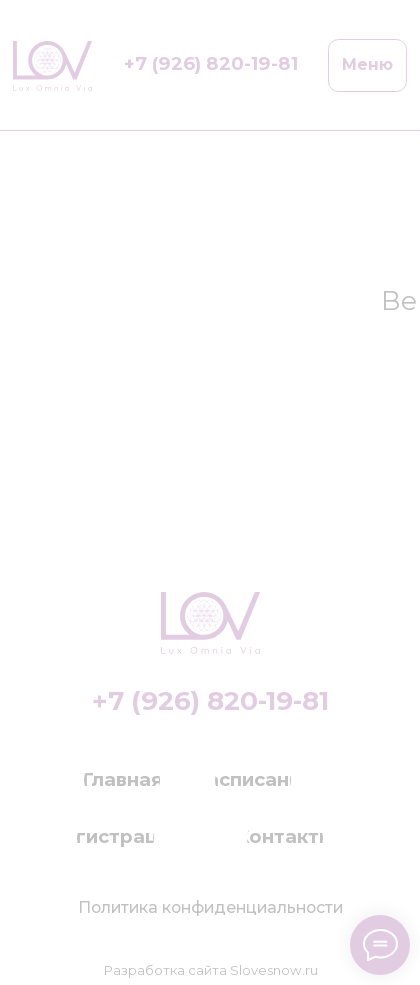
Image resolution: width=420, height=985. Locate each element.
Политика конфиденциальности (210, 907)
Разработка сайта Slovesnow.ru (210, 970)
